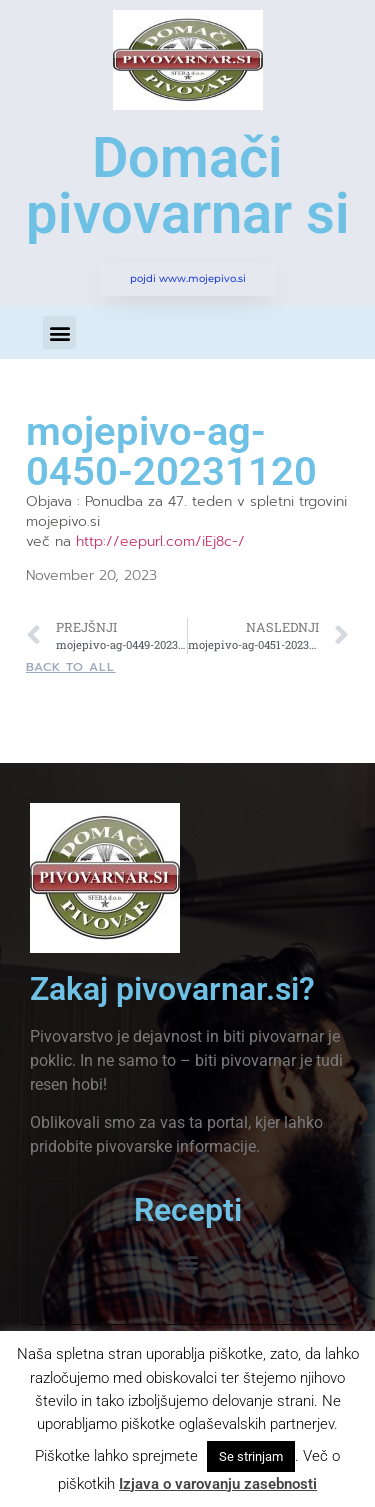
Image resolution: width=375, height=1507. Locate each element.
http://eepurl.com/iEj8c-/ (160, 541)
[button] (59, 332)
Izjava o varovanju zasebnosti (218, 1484)
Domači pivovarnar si (188, 186)
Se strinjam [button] (251, 1456)
